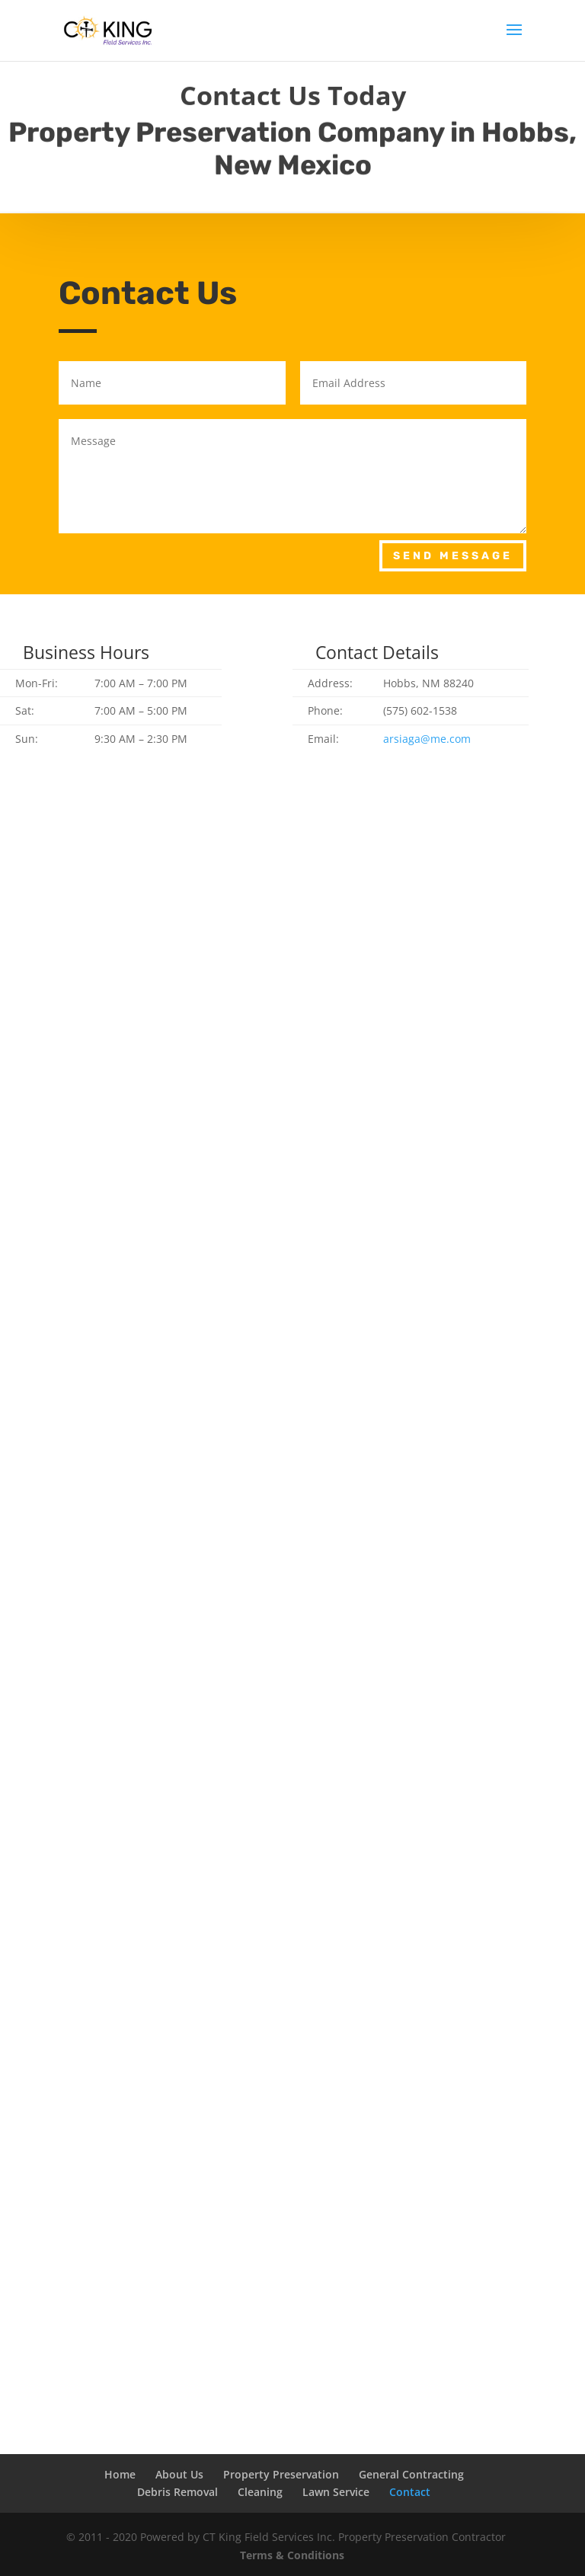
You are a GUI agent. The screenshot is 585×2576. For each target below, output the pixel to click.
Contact (409, 2492)
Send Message (453, 555)
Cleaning (260, 2492)
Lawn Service (335, 2492)
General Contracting (411, 2474)
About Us (179, 2474)
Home (120, 2474)
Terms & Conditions (292, 2555)
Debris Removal (177, 2492)
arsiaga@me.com (427, 738)
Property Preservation (281, 2474)
